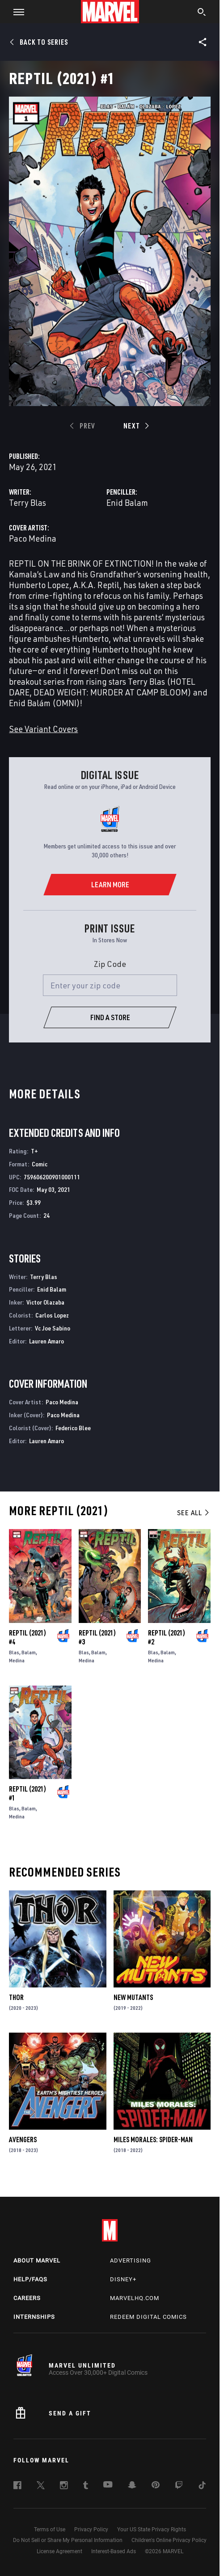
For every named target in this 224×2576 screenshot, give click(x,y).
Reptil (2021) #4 (27, 1637)
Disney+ (123, 2279)
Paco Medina (32, 538)
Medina (17, 1660)
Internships (34, 2316)
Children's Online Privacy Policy (169, 2540)
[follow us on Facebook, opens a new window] (17, 2486)
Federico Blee (73, 1428)
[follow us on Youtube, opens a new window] (108, 2485)
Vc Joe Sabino (52, 1328)
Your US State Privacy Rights (151, 2529)
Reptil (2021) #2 (166, 1637)
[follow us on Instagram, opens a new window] (64, 2486)
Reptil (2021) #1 (27, 1793)
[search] (202, 12)
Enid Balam (127, 502)
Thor (16, 1997)
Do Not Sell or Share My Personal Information (68, 2540)
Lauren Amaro (46, 1341)
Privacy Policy (91, 2529)
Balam (28, 1652)
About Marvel (36, 2260)
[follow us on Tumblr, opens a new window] (85, 2486)
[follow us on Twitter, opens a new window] (41, 2486)
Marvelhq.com (134, 2298)
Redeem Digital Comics (148, 2316)
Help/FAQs (30, 2279)
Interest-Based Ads (113, 2551)
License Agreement (59, 2551)
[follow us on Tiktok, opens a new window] (202, 2486)
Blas (14, 1652)
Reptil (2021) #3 (97, 1637)
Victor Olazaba (45, 1302)
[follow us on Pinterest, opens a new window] (156, 2485)
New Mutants (133, 1997)
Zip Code (110, 964)
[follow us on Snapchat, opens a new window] (132, 2486)
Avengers (23, 2139)
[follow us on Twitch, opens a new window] (179, 2486)
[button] (15, 11)
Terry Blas (27, 502)
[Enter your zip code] (110, 985)
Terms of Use (49, 2529)
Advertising (130, 2260)
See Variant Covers (43, 729)
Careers (27, 2298)
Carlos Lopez (52, 1315)
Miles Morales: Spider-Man (153, 2139)
